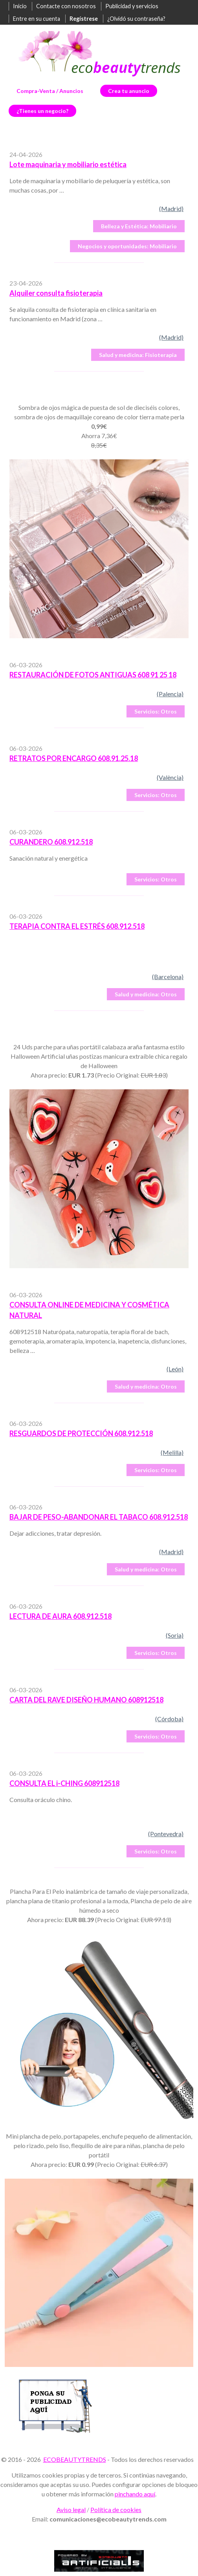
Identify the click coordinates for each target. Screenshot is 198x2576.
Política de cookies (115, 2509)
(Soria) (174, 1635)
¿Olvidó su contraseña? (136, 18)
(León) (175, 1369)
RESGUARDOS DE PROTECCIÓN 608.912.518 (81, 1433)
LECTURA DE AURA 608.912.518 (60, 1616)
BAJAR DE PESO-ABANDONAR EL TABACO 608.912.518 (98, 1517)
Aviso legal (71, 2509)
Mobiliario (139, 226)
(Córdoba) (169, 1718)
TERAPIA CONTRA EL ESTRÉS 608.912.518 (77, 926)
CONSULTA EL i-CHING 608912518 (64, 1783)
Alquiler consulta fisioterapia (56, 293)
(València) (170, 777)
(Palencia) (170, 693)
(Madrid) (171, 208)
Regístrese (84, 18)
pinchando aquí (135, 2494)
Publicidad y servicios (131, 6)
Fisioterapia (138, 354)
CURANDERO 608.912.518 (51, 841)
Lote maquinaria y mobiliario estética (67, 164)
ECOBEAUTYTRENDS (74, 2459)
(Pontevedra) (165, 1833)
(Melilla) (172, 1452)
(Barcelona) (167, 976)
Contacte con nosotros (66, 6)
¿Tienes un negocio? (42, 110)
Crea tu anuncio (128, 90)
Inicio (20, 6)
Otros (155, 711)
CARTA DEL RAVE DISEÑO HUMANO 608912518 (86, 1699)
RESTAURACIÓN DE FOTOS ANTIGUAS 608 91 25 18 (92, 674)
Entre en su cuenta (36, 18)
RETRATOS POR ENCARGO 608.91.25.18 (73, 758)
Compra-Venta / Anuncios (49, 90)
